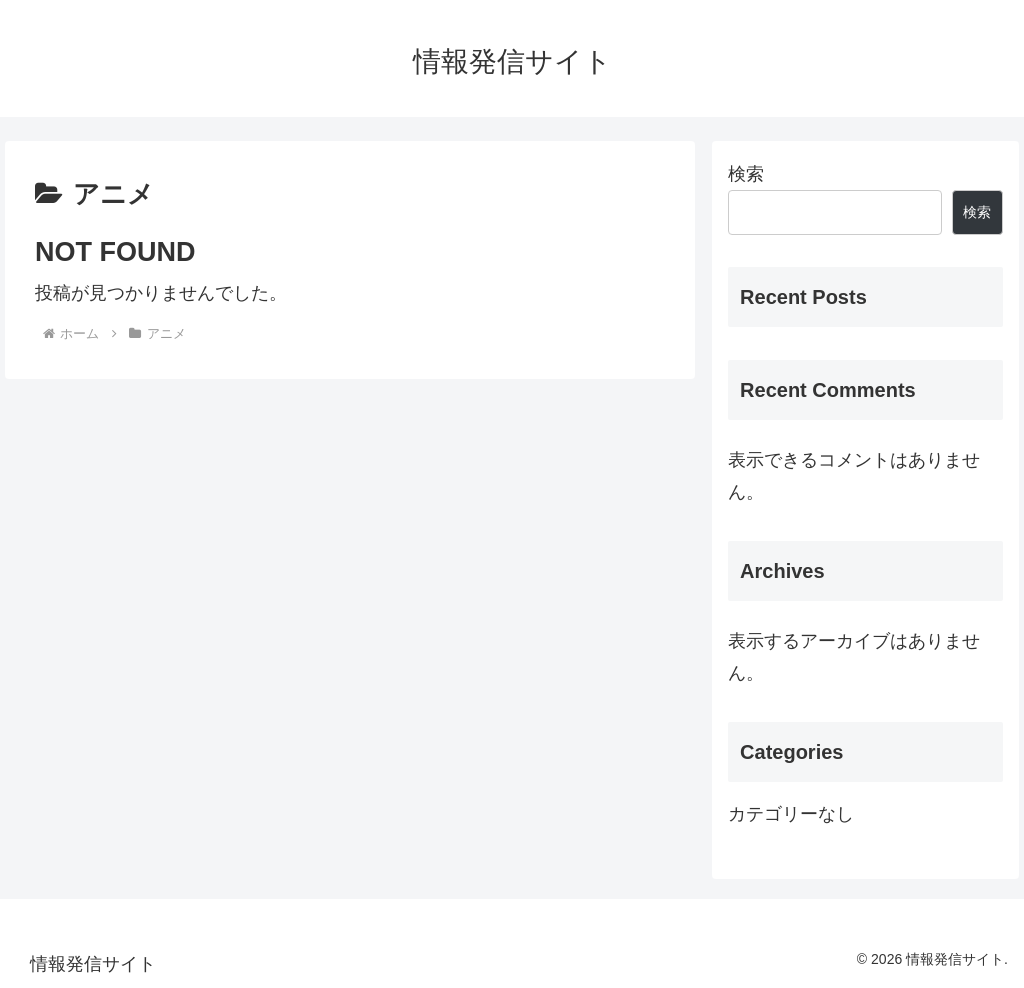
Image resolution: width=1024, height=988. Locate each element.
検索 (746, 174)
